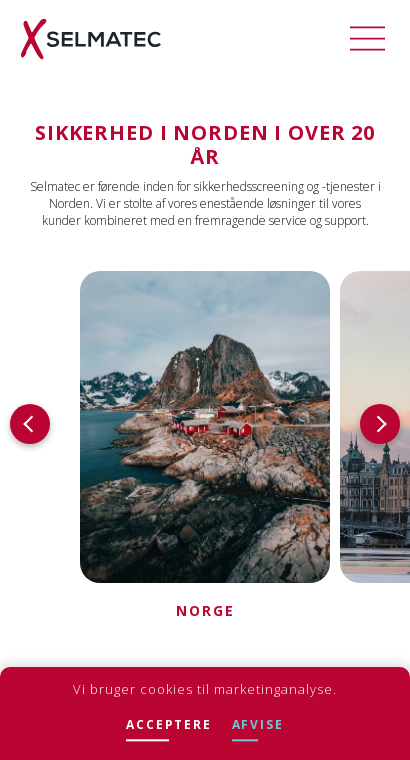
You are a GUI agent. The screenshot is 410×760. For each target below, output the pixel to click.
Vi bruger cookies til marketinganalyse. (205, 689)
